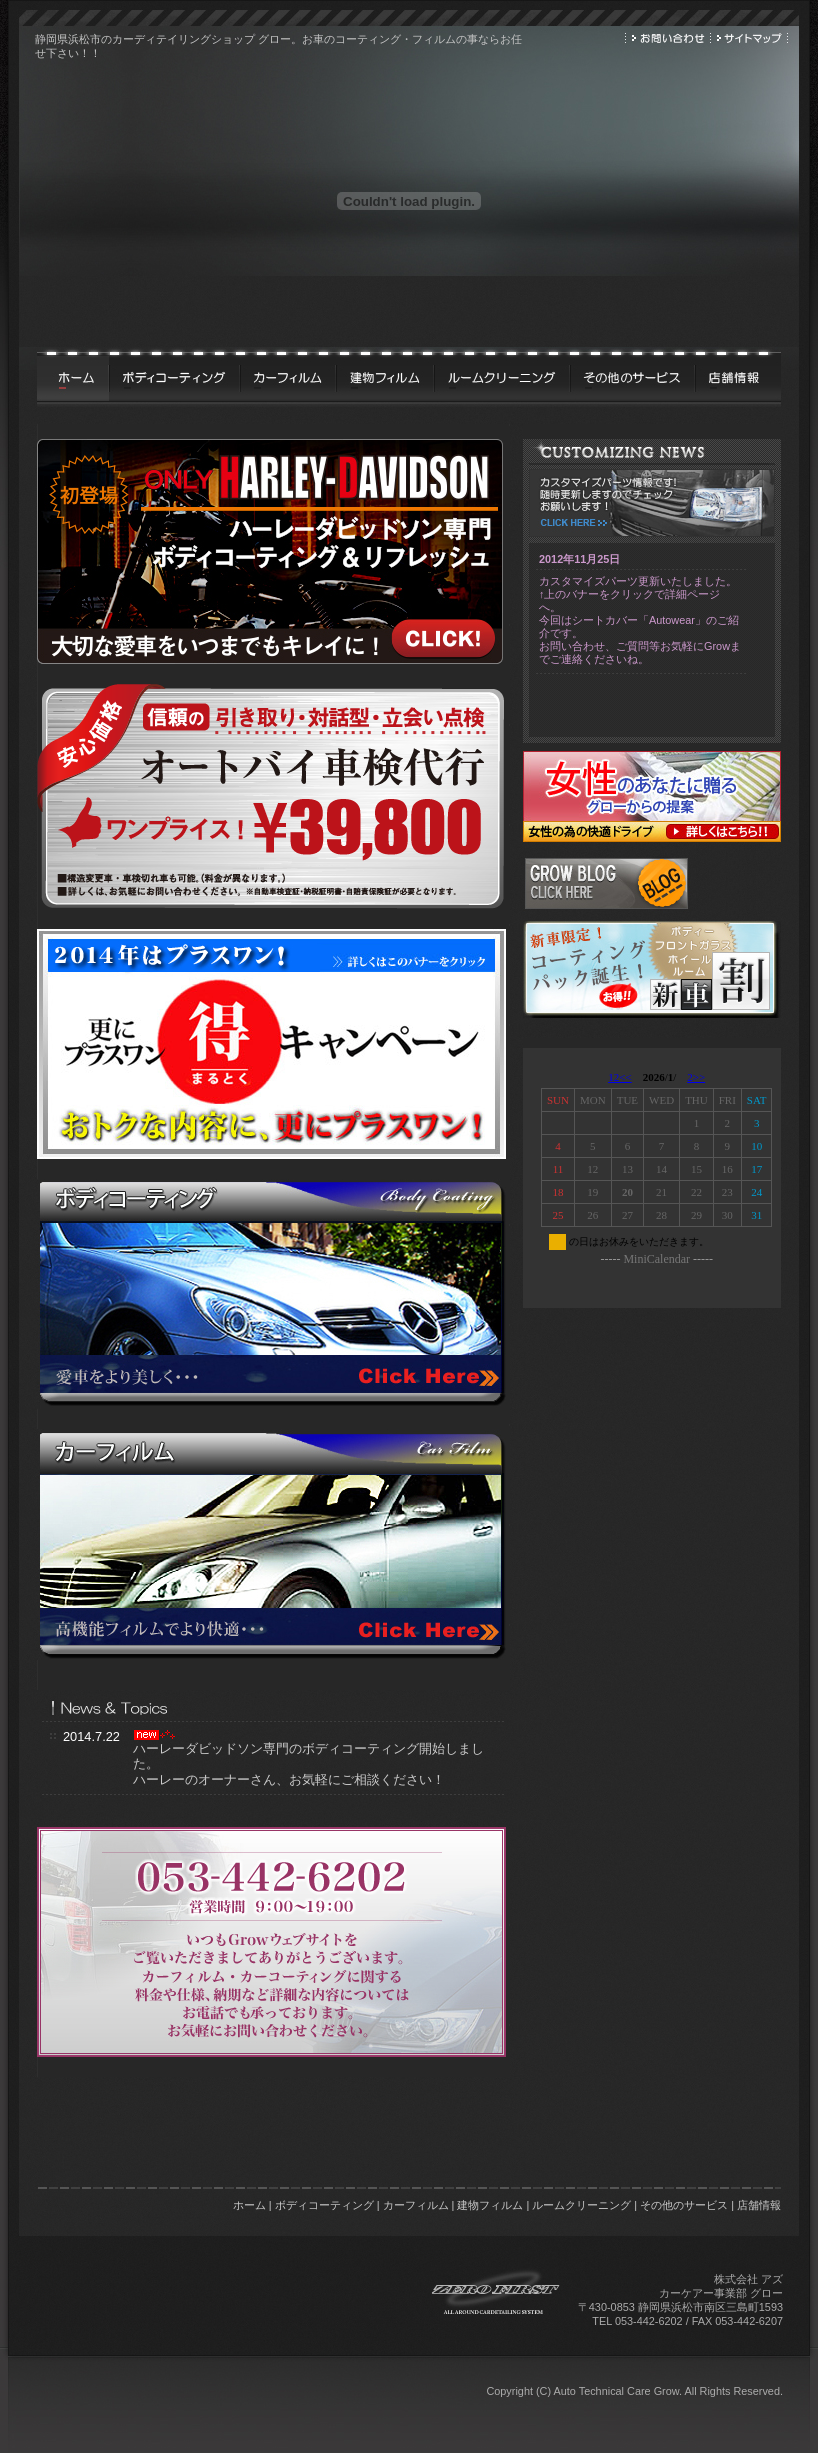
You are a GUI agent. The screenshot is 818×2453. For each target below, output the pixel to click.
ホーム (249, 2205)
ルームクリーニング (581, 2205)
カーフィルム (416, 2205)
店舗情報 (759, 2205)
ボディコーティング (324, 2205)
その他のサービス (684, 2205)
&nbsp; (654, 1178)
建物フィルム (490, 2205)
